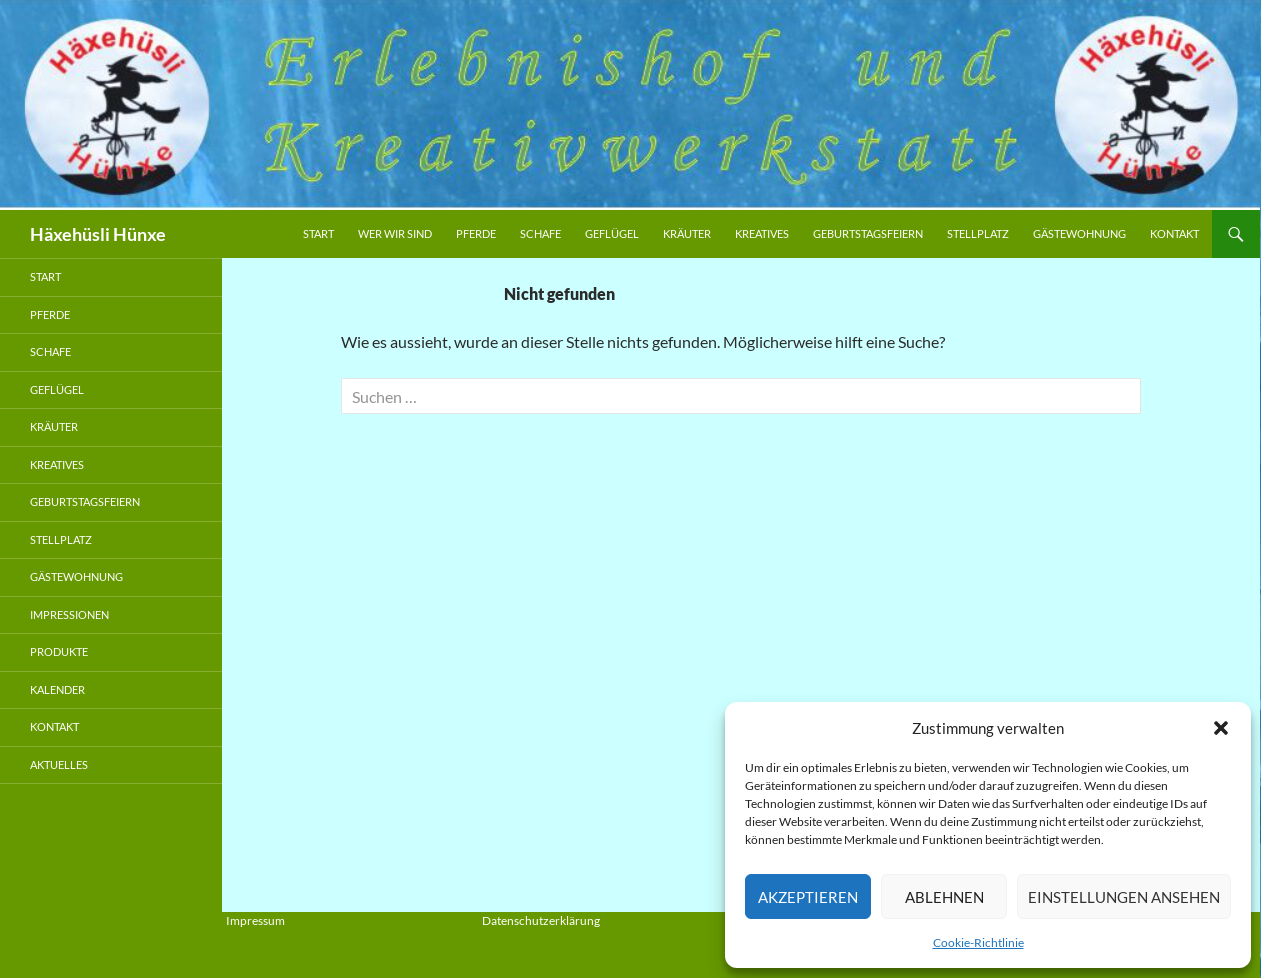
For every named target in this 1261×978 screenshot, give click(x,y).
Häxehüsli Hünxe (98, 234)
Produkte (59, 651)
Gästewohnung (1079, 233)
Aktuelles (59, 764)
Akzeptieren (808, 897)
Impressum (255, 920)
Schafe (540, 233)
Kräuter (687, 233)
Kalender (57, 689)
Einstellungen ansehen (1124, 897)
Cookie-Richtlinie (978, 942)
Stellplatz (978, 233)
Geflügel (612, 233)
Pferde (476, 233)
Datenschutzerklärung (541, 920)
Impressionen (69, 614)
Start (318, 233)
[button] (1221, 728)
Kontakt (1174, 233)
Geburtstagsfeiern (868, 233)
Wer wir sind (395, 233)
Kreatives (762, 233)
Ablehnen (944, 897)
